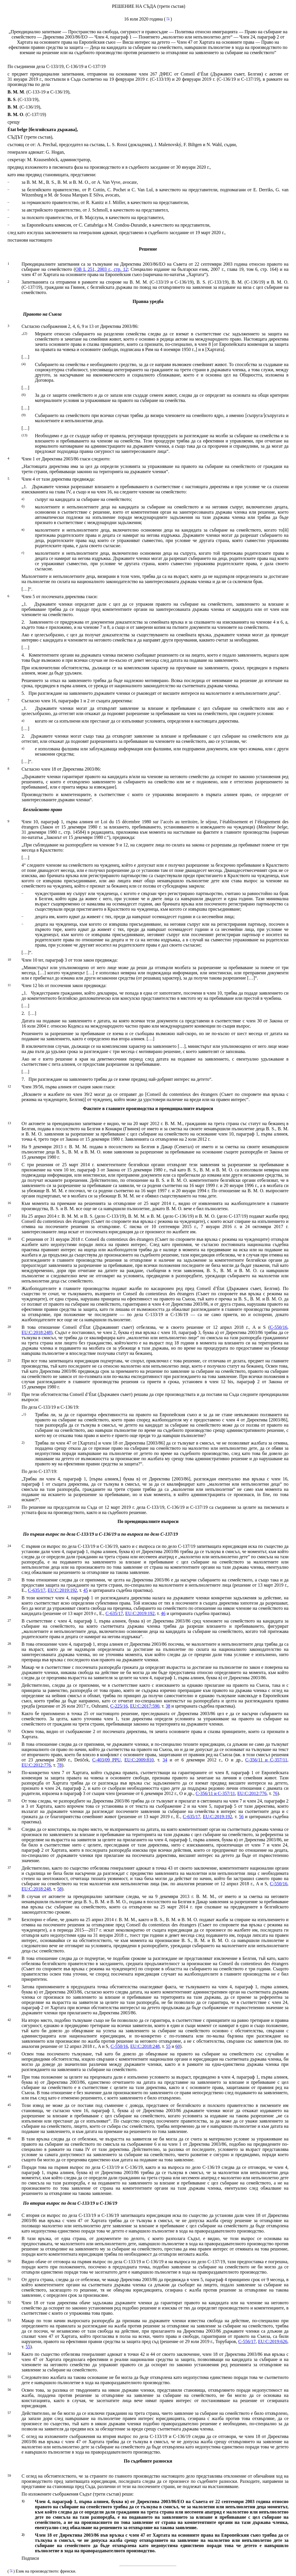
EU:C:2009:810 (138, 1759)
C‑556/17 (247, 2341)
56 (241, 1816)
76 (275, 1793)
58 (59, 1888)
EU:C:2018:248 (36, 1332)
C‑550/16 (278, 1327)
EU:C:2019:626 (272, 2341)
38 (168, 1706)
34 (165, 1759)
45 (85, 1590)
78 (59, 1765)
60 (177, 2046)
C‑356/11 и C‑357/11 (266, 1759)
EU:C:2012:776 (36, 1765)
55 (168, 2046)
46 (163, 1613)
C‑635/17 (36, 1590)
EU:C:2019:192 (62, 1590)
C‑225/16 (118, 1706)
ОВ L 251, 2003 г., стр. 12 (101, 269)
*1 (167, 18)
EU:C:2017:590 (144, 1706)
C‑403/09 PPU (106, 1759)
